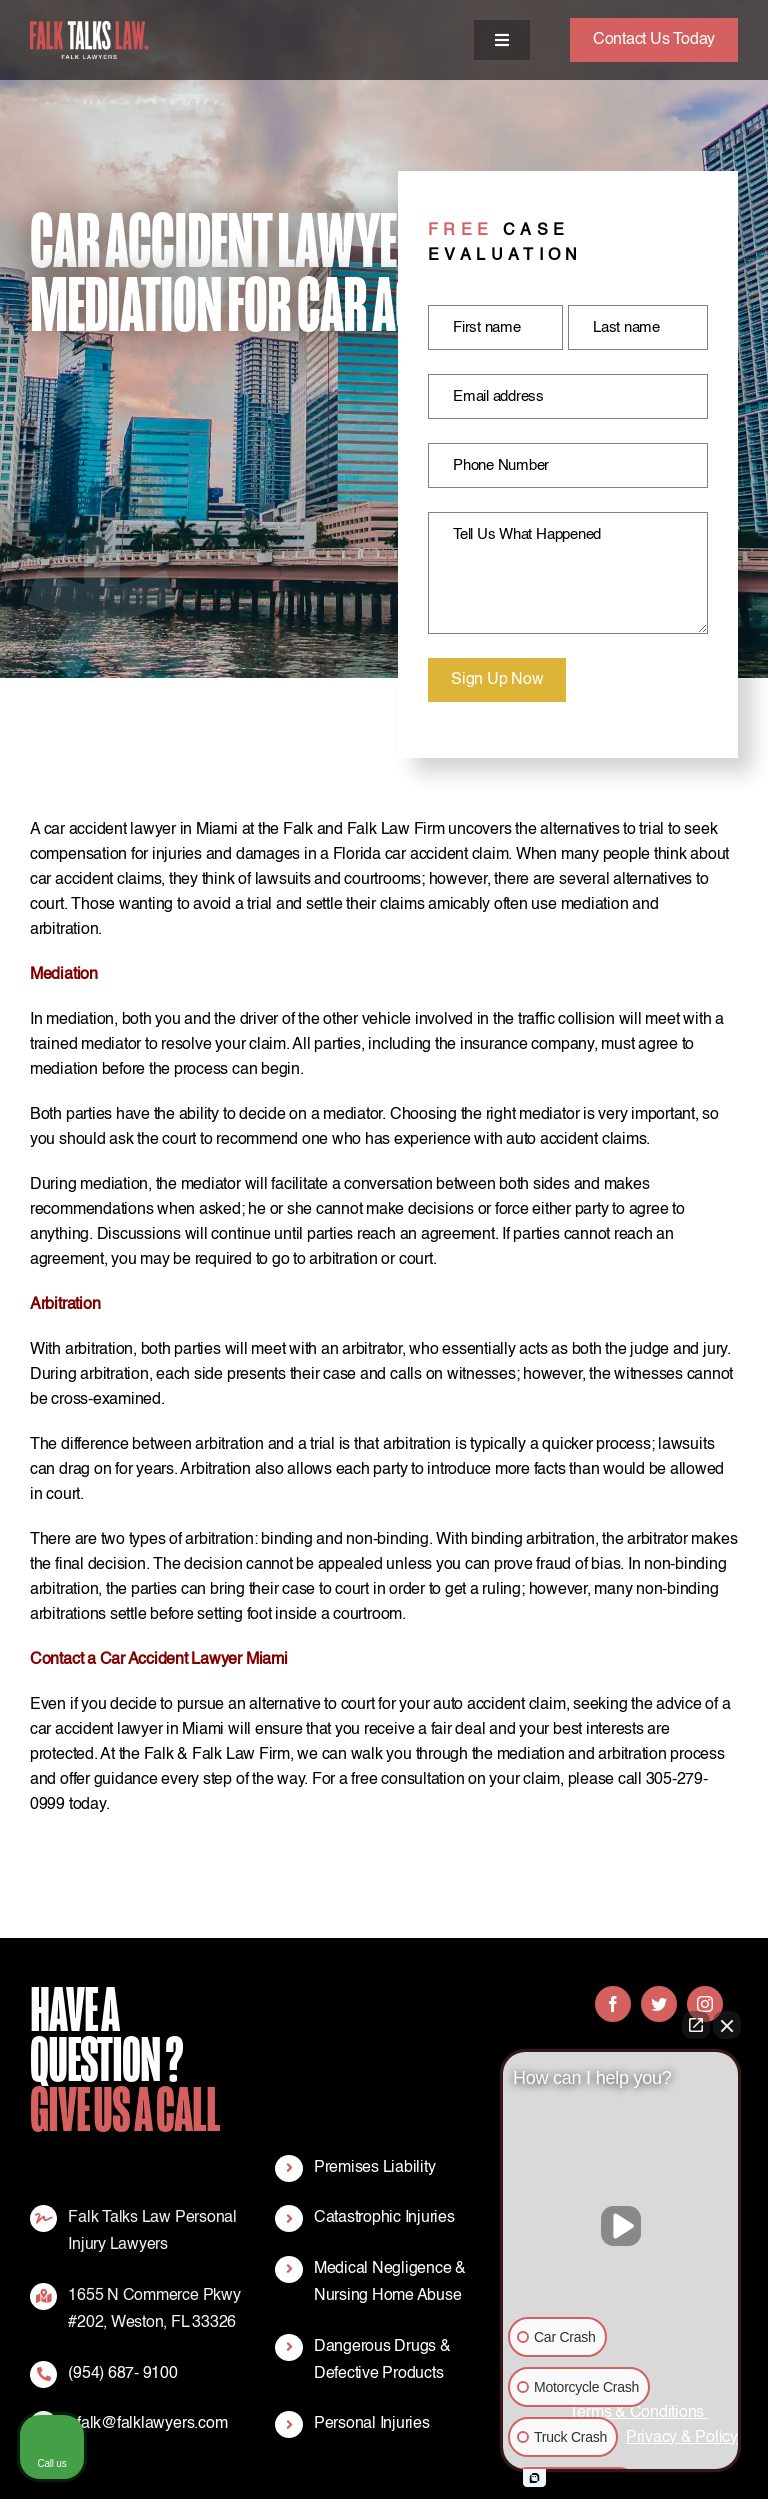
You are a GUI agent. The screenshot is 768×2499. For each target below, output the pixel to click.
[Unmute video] (621, 2226)
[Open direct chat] (696, 2025)
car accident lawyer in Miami (141, 830)
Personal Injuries (372, 2424)
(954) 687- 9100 (122, 2374)
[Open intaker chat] (534, 2478)
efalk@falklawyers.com (147, 2424)
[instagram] (705, 2004)
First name (487, 327)
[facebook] (613, 2004)
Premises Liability (375, 2168)
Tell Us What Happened (527, 534)
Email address (498, 396)
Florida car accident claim (421, 855)
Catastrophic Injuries (384, 2218)
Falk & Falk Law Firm (217, 1755)
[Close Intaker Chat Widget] (727, 2025)
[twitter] (659, 2004)
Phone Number (501, 465)
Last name (626, 327)
